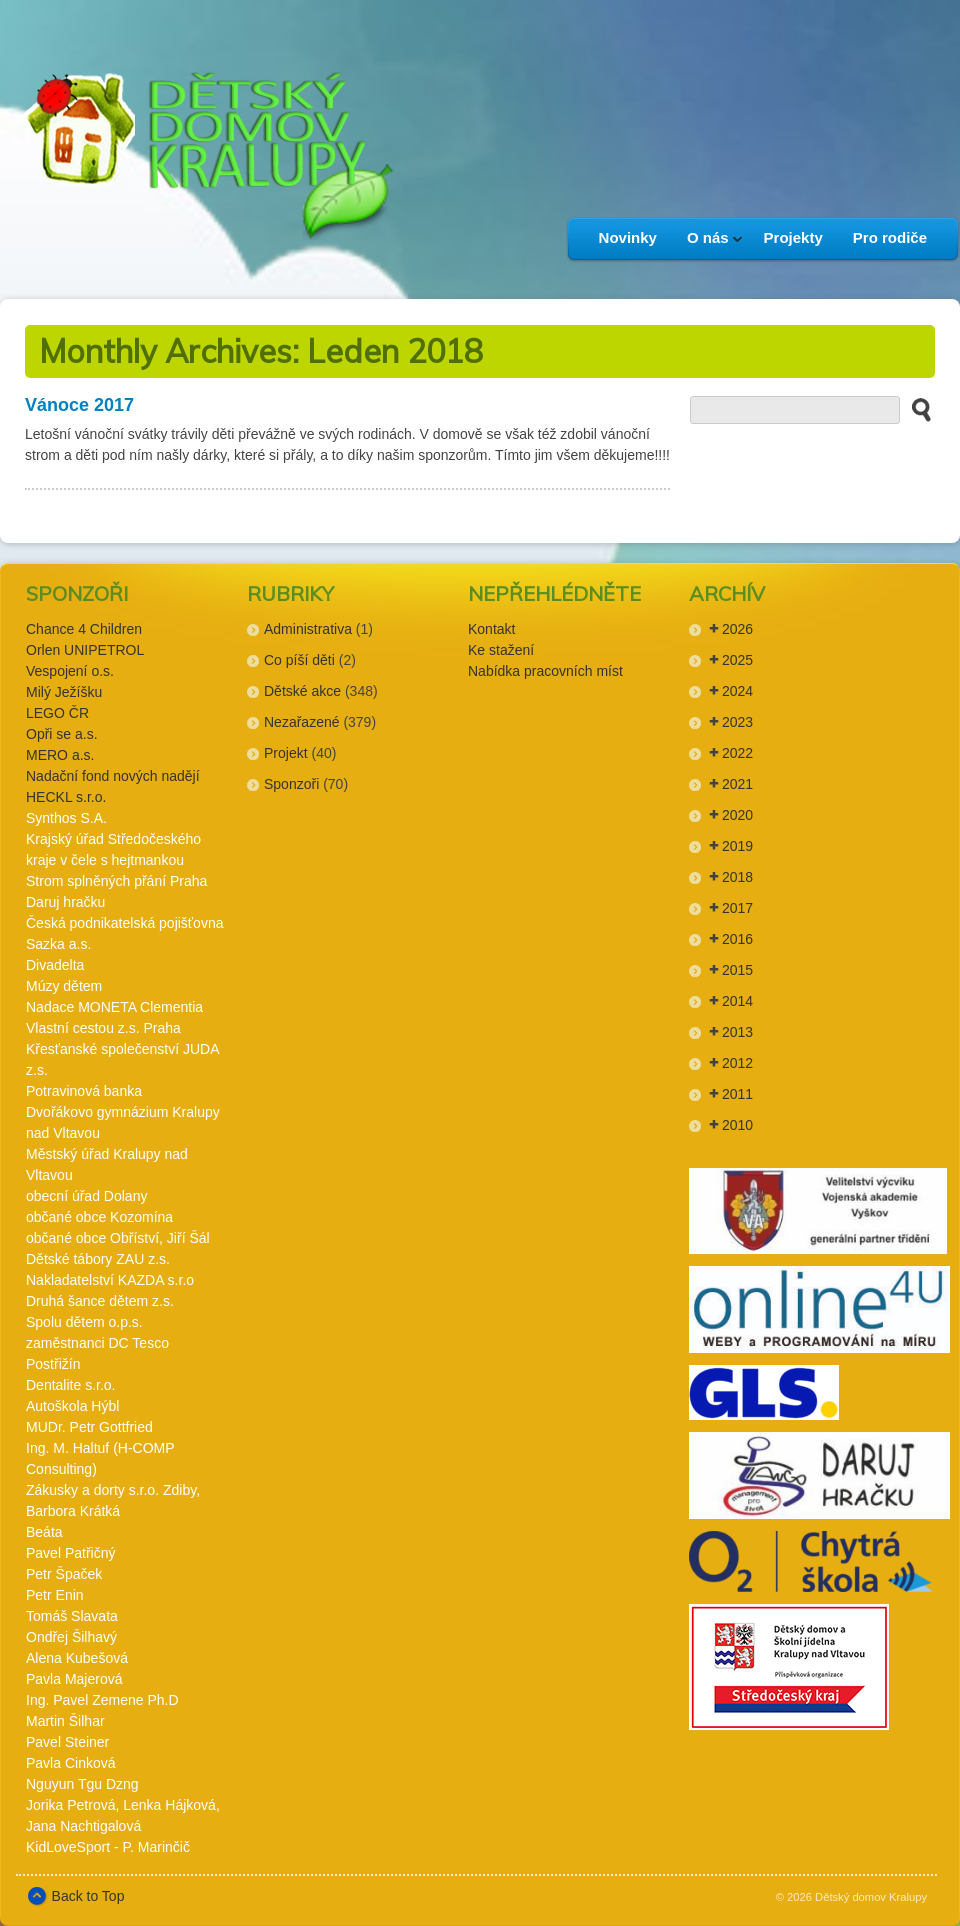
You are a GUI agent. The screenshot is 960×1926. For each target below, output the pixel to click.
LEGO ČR (57, 713)
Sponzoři (291, 784)
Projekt (286, 753)
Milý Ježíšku (64, 692)
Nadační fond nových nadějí (113, 776)
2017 (737, 908)
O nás (707, 244)
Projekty (793, 237)
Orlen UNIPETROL (85, 650)
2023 (737, 722)
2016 (737, 939)
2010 (737, 1125)
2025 (737, 660)
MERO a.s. (60, 755)
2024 (737, 691)
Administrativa (308, 629)
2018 (737, 877)
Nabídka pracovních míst (545, 671)
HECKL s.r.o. (66, 797)
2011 (737, 1094)
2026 (737, 629)
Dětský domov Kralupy (871, 1897)
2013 (737, 1032)
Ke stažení (501, 650)
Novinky (628, 237)
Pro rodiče (890, 237)
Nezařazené (302, 722)
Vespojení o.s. (70, 671)
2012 (737, 1063)
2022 (737, 753)
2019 (737, 846)
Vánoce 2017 (79, 405)
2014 (737, 1001)
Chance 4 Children (84, 629)
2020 (737, 815)
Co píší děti (299, 660)
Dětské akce (302, 691)
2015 (737, 970)
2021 (737, 784)
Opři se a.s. (62, 734)
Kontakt (491, 629)
